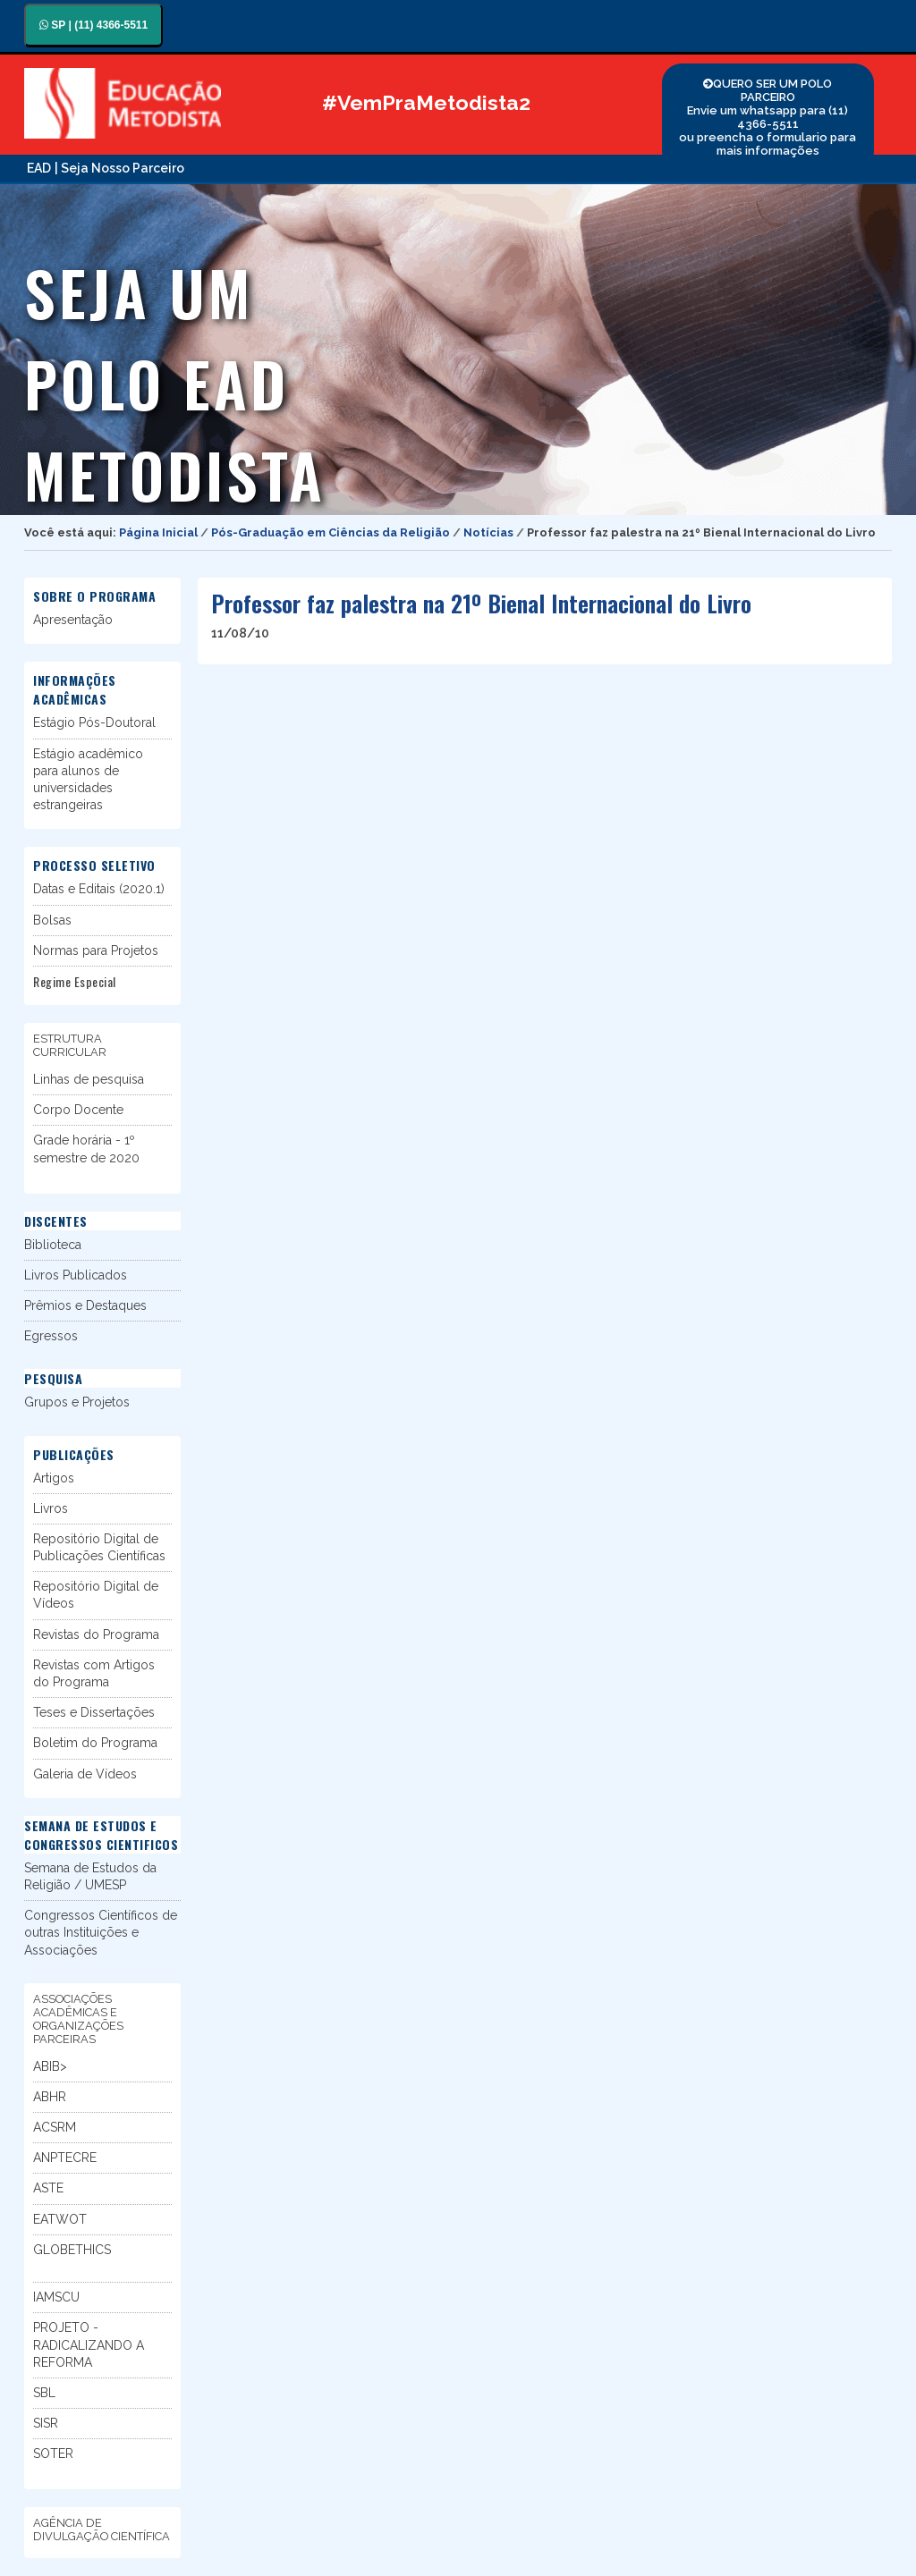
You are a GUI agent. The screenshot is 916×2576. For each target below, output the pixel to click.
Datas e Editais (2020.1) (99, 889)
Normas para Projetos (95, 950)
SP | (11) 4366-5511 (93, 25)
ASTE (48, 2188)
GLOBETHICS (72, 2249)
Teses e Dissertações (94, 1712)
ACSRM (54, 2127)
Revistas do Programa (96, 1634)
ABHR (49, 2097)
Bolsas (52, 920)
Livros (50, 1508)
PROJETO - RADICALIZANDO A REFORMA (88, 2344)
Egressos (51, 1336)
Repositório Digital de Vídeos (95, 1594)
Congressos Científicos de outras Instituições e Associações (100, 1932)
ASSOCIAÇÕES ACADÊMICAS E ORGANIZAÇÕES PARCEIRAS (78, 2019)
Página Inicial (158, 532)
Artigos (53, 1478)
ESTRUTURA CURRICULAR (69, 1045)
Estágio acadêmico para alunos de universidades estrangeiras (88, 780)
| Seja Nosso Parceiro (119, 168)
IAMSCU (56, 2297)
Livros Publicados (75, 1275)
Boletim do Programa (95, 1743)
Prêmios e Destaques (85, 1305)
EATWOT (60, 2219)
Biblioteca (52, 1244)
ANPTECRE (65, 2157)
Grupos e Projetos (77, 1402)
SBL (44, 2393)
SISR (45, 2423)
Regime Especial (74, 981)
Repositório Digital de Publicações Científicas (99, 1547)
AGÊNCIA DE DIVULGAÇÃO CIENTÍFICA (101, 2529)
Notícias (488, 532)
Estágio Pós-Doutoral (94, 722)
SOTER (53, 2453)
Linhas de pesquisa (88, 1079)
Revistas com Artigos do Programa (94, 1673)
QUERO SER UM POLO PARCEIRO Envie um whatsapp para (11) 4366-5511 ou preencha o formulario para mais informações (767, 117)
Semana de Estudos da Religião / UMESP (90, 1876)
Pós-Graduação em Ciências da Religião (330, 532)
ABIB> (50, 2066)
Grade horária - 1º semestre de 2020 (86, 1148)
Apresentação (73, 619)
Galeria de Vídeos (85, 1774)
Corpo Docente (78, 1109)
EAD (39, 168)
